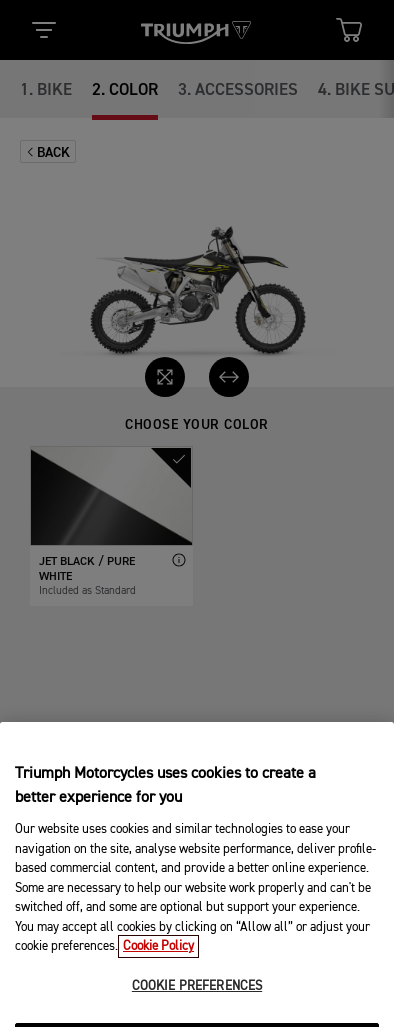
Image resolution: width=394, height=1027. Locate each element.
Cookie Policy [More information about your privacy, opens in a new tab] (158, 962)
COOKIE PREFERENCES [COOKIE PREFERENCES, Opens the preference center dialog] (197, 1002)
